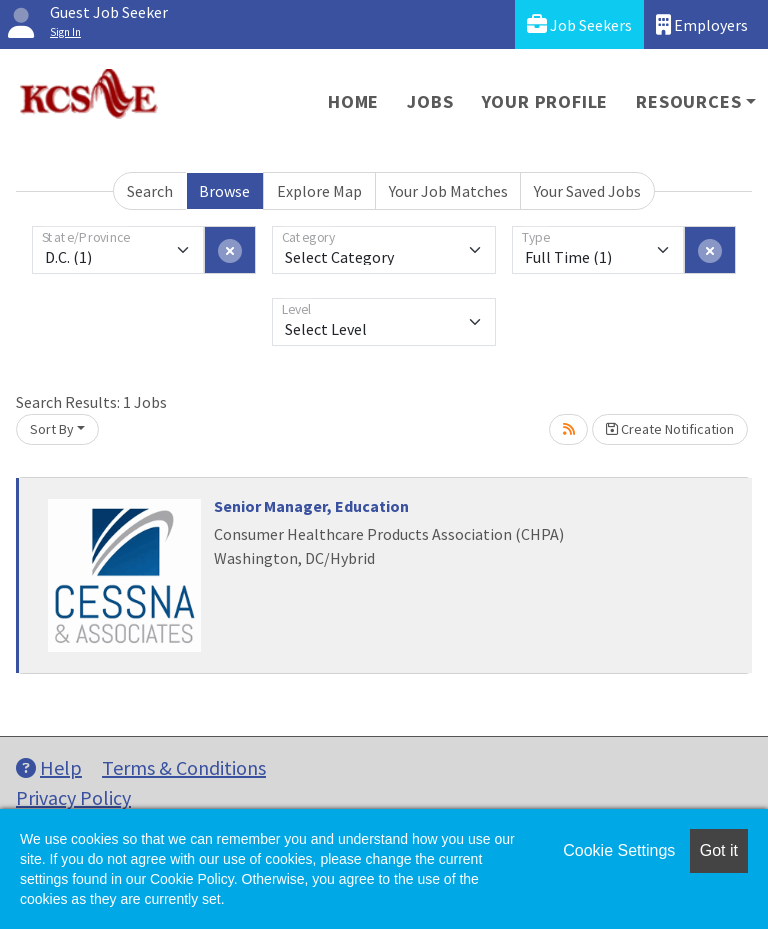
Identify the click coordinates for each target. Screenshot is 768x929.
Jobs (430, 101)
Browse (224, 191)
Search (150, 191)
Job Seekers (579, 24)
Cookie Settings (619, 850)
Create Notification (670, 429)
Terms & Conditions (184, 767)
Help (49, 767)
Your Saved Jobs (587, 191)
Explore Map (319, 191)
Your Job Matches (448, 191)
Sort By (52, 429)
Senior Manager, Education (311, 506)
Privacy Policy (73, 797)
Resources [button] (688, 101)
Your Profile (545, 101)
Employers (702, 24)
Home (353, 101)
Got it (719, 850)
